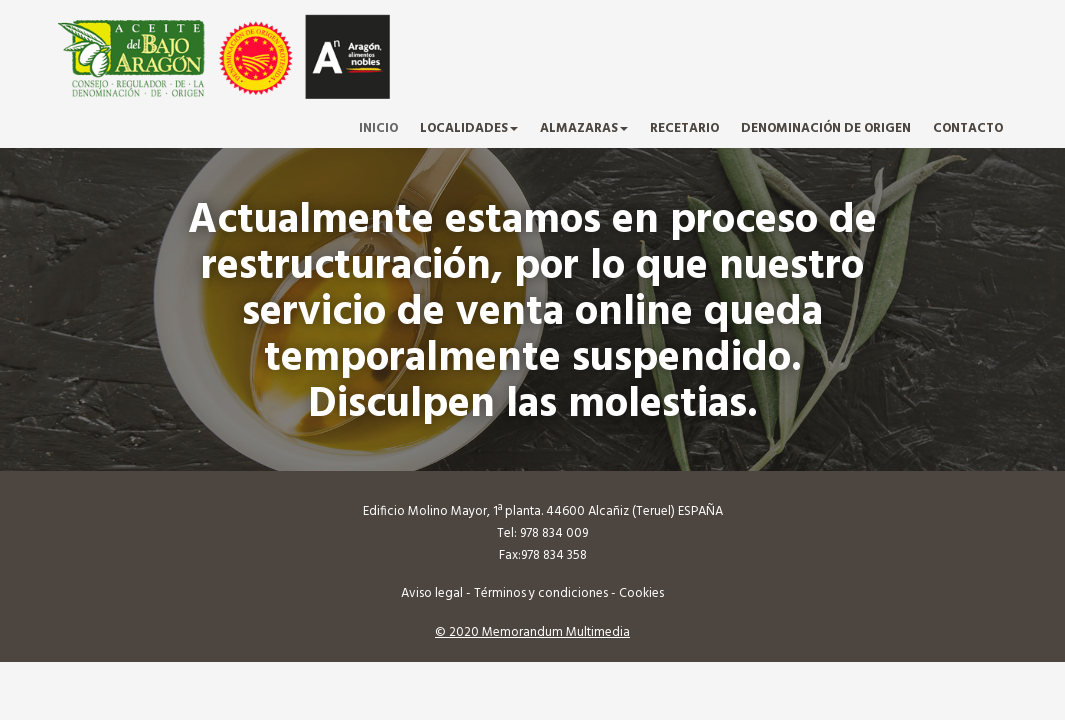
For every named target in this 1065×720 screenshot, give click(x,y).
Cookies (641, 593)
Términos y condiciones (541, 593)
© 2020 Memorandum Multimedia (532, 632)
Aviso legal (432, 593)
